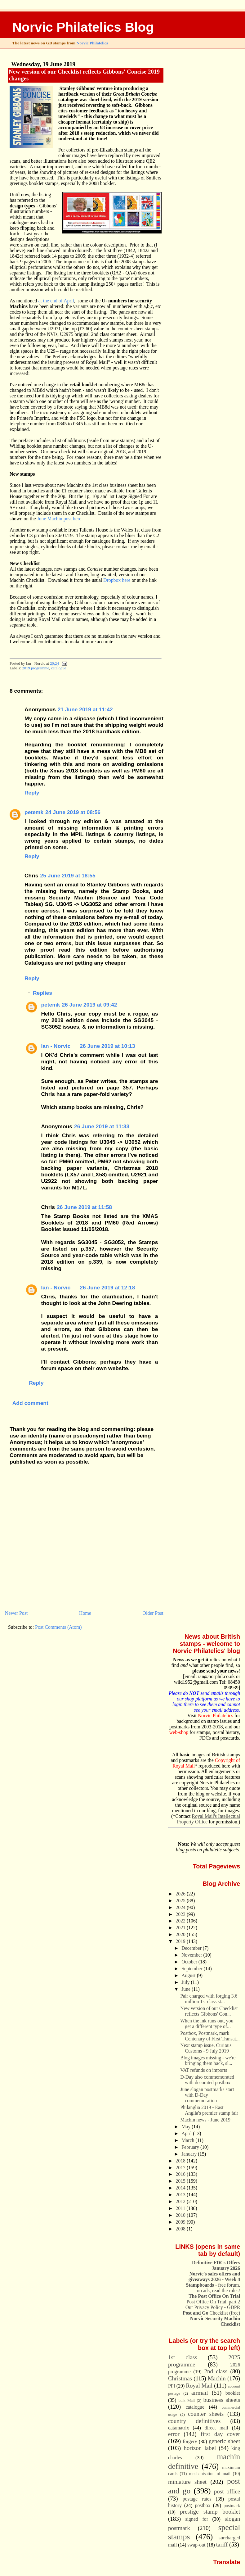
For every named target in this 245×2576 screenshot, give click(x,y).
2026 (181, 1893)
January (189, 2154)
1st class (182, 2357)
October (189, 1961)
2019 (181, 1941)
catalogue (58, 668)
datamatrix (178, 2427)
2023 (181, 1914)
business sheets (221, 2400)
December (192, 1948)
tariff (222, 2544)
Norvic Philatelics (92, 43)
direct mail (216, 2427)
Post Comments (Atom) (58, 1627)
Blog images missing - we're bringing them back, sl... (207, 2060)
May (186, 2126)
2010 (181, 2215)
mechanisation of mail (210, 2473)
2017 (181, 2167)
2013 (181, 2194)
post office (227, 2491)
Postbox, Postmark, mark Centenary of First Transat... (209, 2035)
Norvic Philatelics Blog (83, 27)
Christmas (180, 2378)
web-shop (179, 1732)
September (192, 1968)
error (174, 2434)
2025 (181, 1900)
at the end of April (56, 300)
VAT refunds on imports (203, 2070)
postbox (202, 2505)
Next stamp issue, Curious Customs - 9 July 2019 (205, 2048)
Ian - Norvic (55, 1046)
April (187, 2133)
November (192, 1955)
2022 (181, 1920)
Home (85, 1613)
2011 (181, 2208)
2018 (181, 2160)
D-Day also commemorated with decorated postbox (207, 2079)
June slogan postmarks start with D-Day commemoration (207, 2095)
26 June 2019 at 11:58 (84, 1207)
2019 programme (35, 668)
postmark (232, 2505)
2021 (181, 1927)
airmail (199, 2392)
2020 (181, 1934)
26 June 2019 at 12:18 (107, 1287)
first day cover (220, 2434)
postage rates (197, 2498)
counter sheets (206, 2414)
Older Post (153, 1613)
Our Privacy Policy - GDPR (212, 2307)
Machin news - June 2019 (205, 2119)
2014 (181, 2187)
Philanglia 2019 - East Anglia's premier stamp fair (209, 2110)
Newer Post (16, 1613)
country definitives (194, 2421)
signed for (196, 2519)
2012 (181, 2201)
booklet (232, 2393)
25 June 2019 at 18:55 (68, 875)
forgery (190, 2441)
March (188, 2140)
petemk (33, 812)
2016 (181, 2174)
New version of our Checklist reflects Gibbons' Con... (209, 2011)
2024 (181, 1907)
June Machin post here (59, 518)
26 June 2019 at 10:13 (107, 1046)
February (190, 2147)
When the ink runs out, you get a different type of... (206, 2023)
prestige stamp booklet (210, 2511)
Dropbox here (117, 580)
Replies (42, 993)
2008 (181, 2228)
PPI (171, 2385)
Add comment (30, 1403)
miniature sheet (187, 2482)
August (189, 1975)
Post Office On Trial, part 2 (213, 2301)
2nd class (215, 2371)
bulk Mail (186, 2400)
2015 (181, 2181)
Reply (31, 793)
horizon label (200, 2448)
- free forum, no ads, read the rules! (213, 2287)
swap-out (196, 2544)
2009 (181, 2222)
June (186, 1989)
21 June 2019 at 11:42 (85, 709)
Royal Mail (199, 2385)
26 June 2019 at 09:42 (89, 1005)
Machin (217, 2378)
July (186, 1982)
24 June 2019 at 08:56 (72, 812)
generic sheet (224, 2441)
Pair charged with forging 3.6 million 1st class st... (208, 1998)
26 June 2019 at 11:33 (101, 1126)
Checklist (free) (211, 2313)
